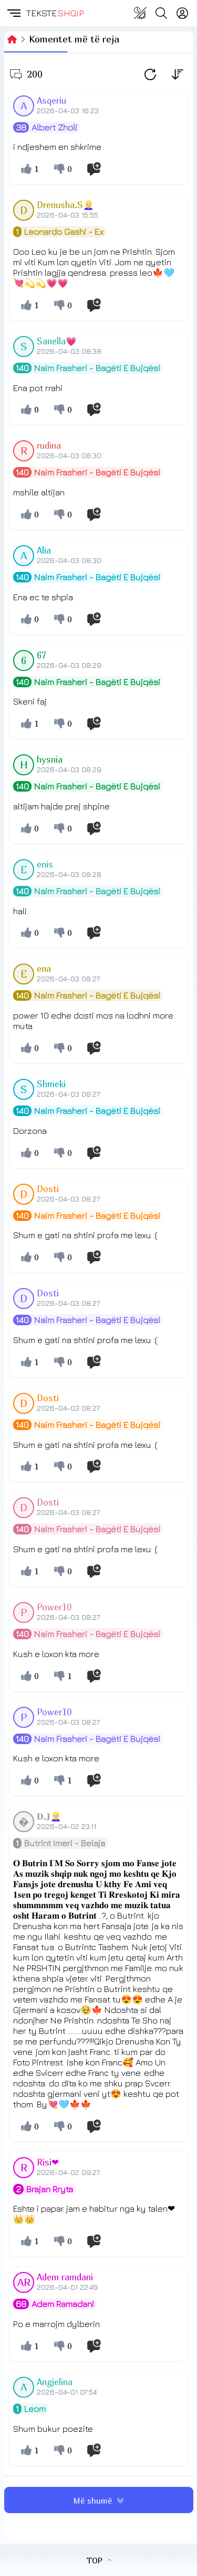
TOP (98, 2560)
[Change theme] (140, 13)
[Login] (182, 13)
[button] (13, 13)
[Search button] (161, 13)
